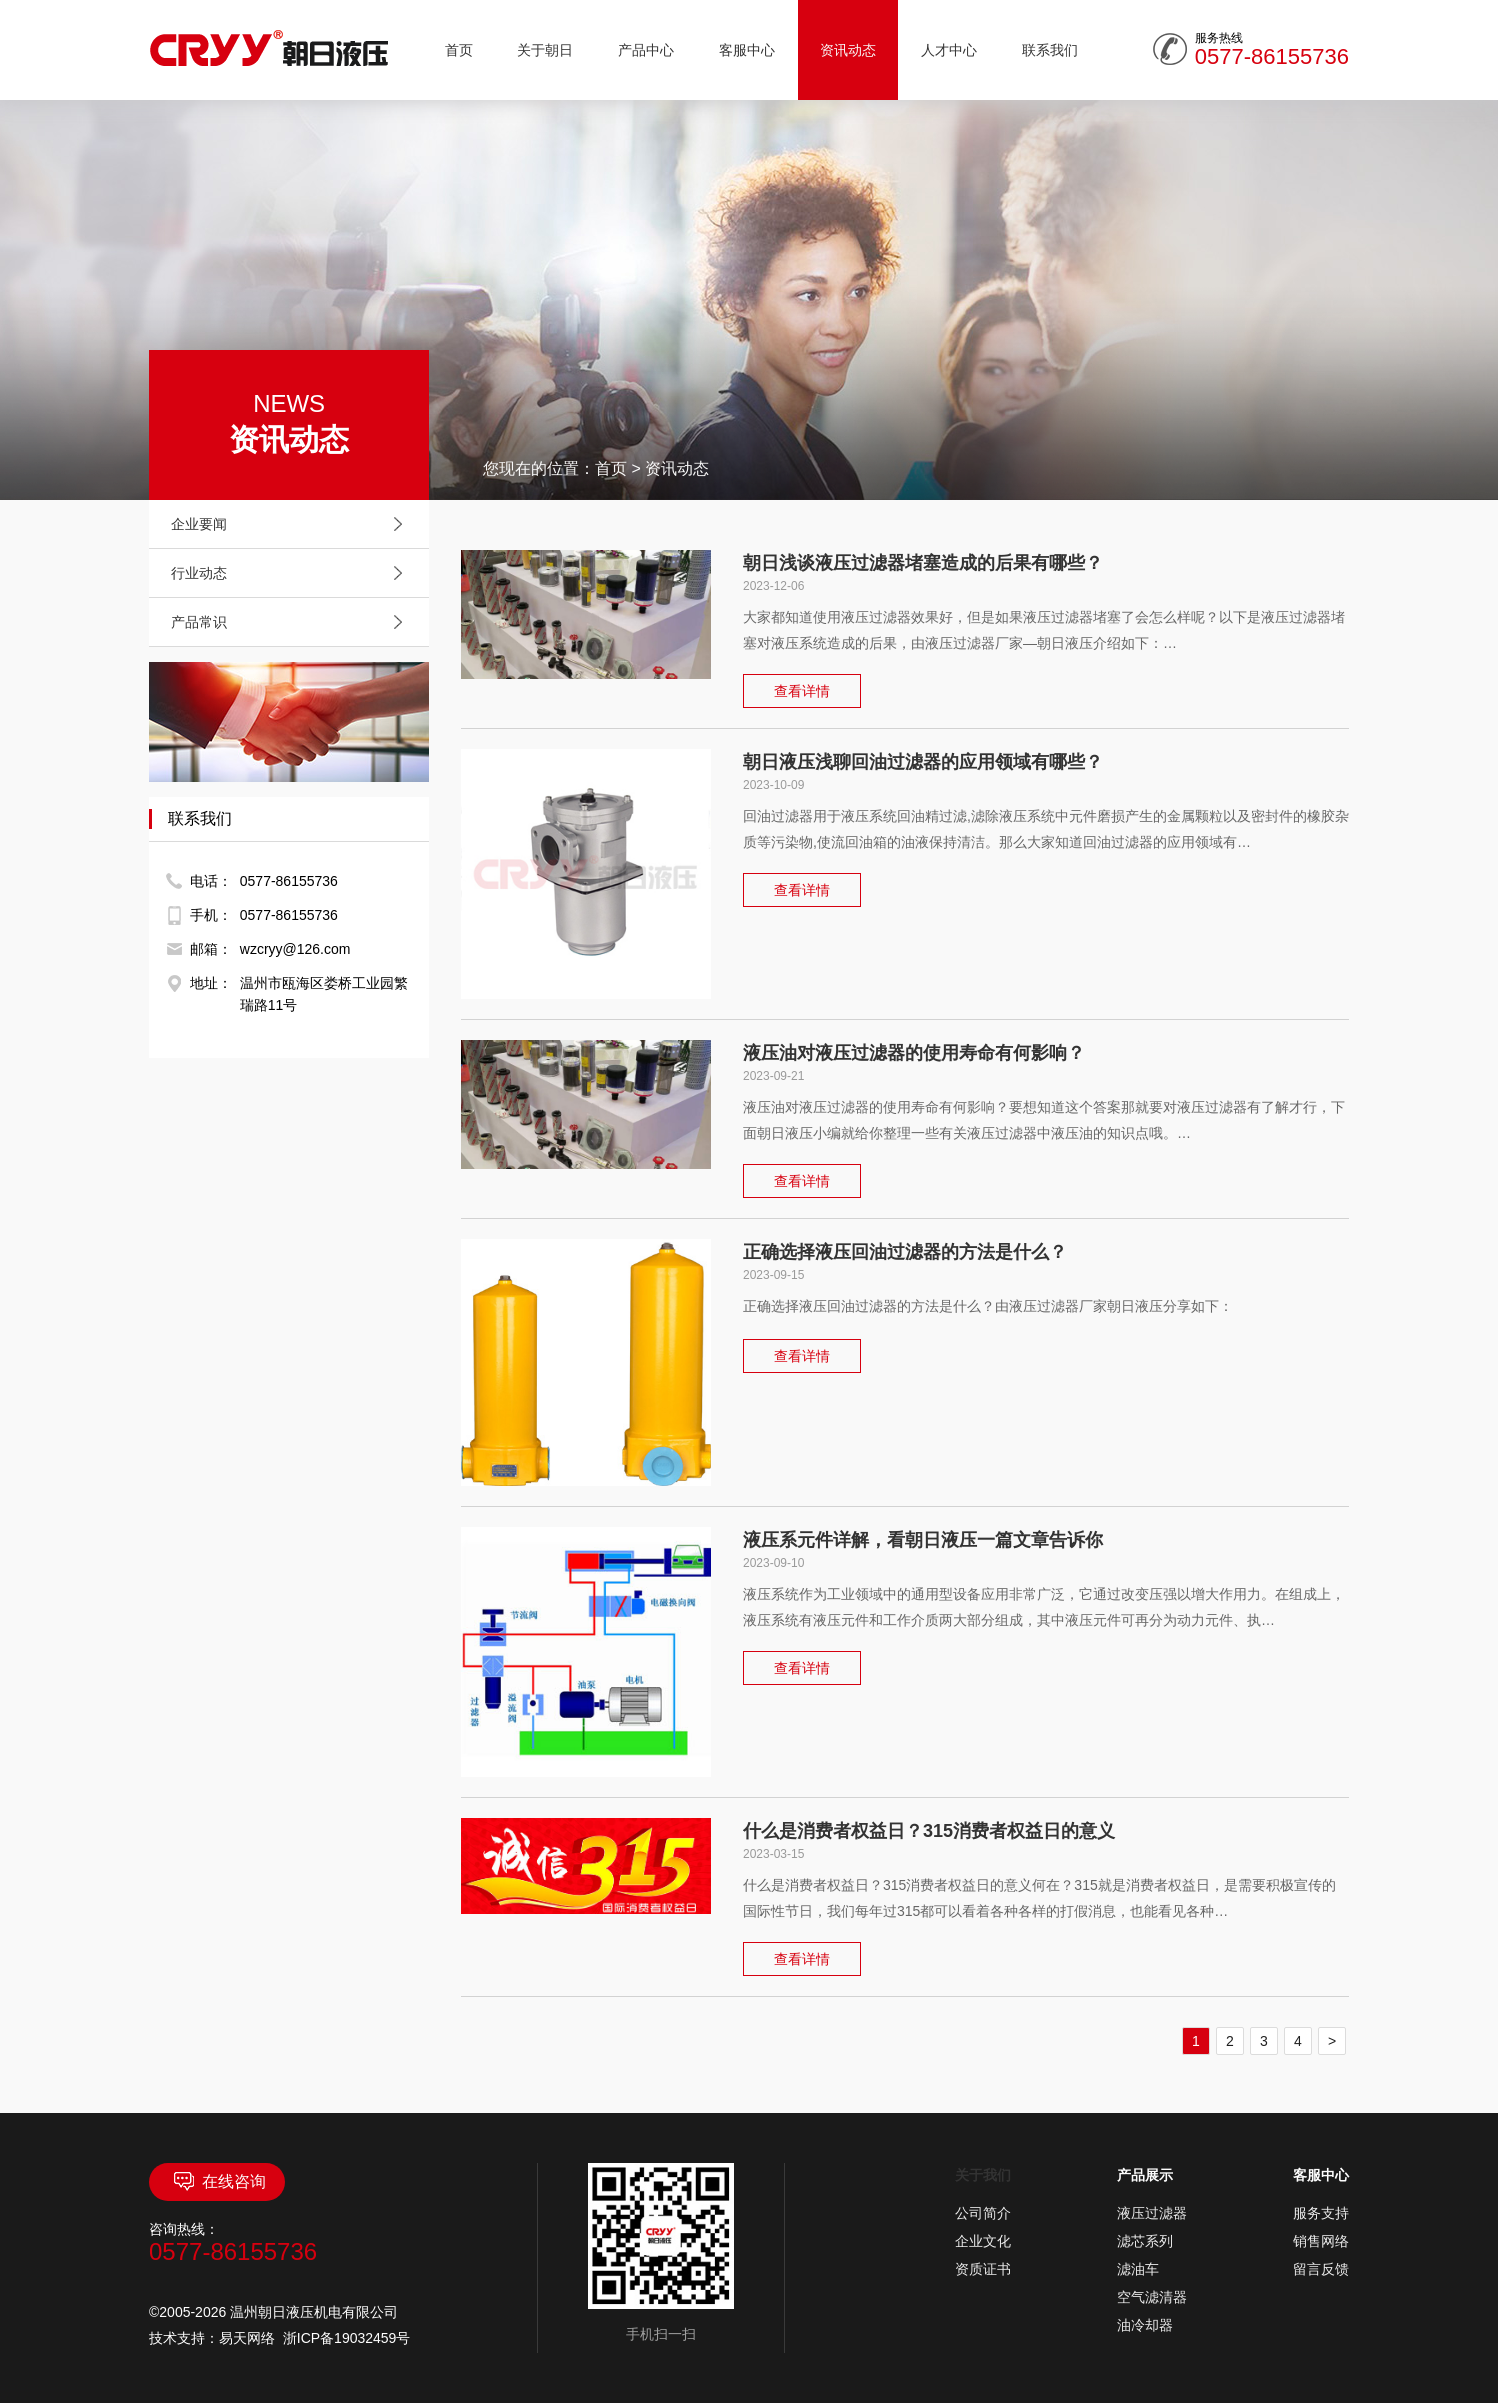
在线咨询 (217, 2182)
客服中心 (747, 50)
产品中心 (646, 50)
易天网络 (247, 2338)
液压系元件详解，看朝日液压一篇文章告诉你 (923, 1540)
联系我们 (1050, 50)
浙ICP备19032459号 (347, 2338)
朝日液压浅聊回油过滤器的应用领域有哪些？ (923, 762)
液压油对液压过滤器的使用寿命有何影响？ (914, 1053)
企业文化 (983, 2241)
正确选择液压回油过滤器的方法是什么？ (905, 1252)
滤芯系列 (1145, 2241)
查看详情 (802, 691)
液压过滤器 (1152, 2213)
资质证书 (983, 2269)
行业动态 (292, 573)
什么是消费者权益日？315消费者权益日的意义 (929, 1831)
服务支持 (1321, 2213)
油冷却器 (1145, 2325)
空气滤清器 (1152, 2297)
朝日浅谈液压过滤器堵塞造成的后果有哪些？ (923, 563)
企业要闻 (292, 524)
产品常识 (292, 622)
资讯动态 (848, 50)
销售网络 (1321, 2241)
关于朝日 (545, 50)
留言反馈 (1321, 2269)
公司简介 (983, 2213)
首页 (459, 50)
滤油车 (1138, 2269)
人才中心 (949, 50)
